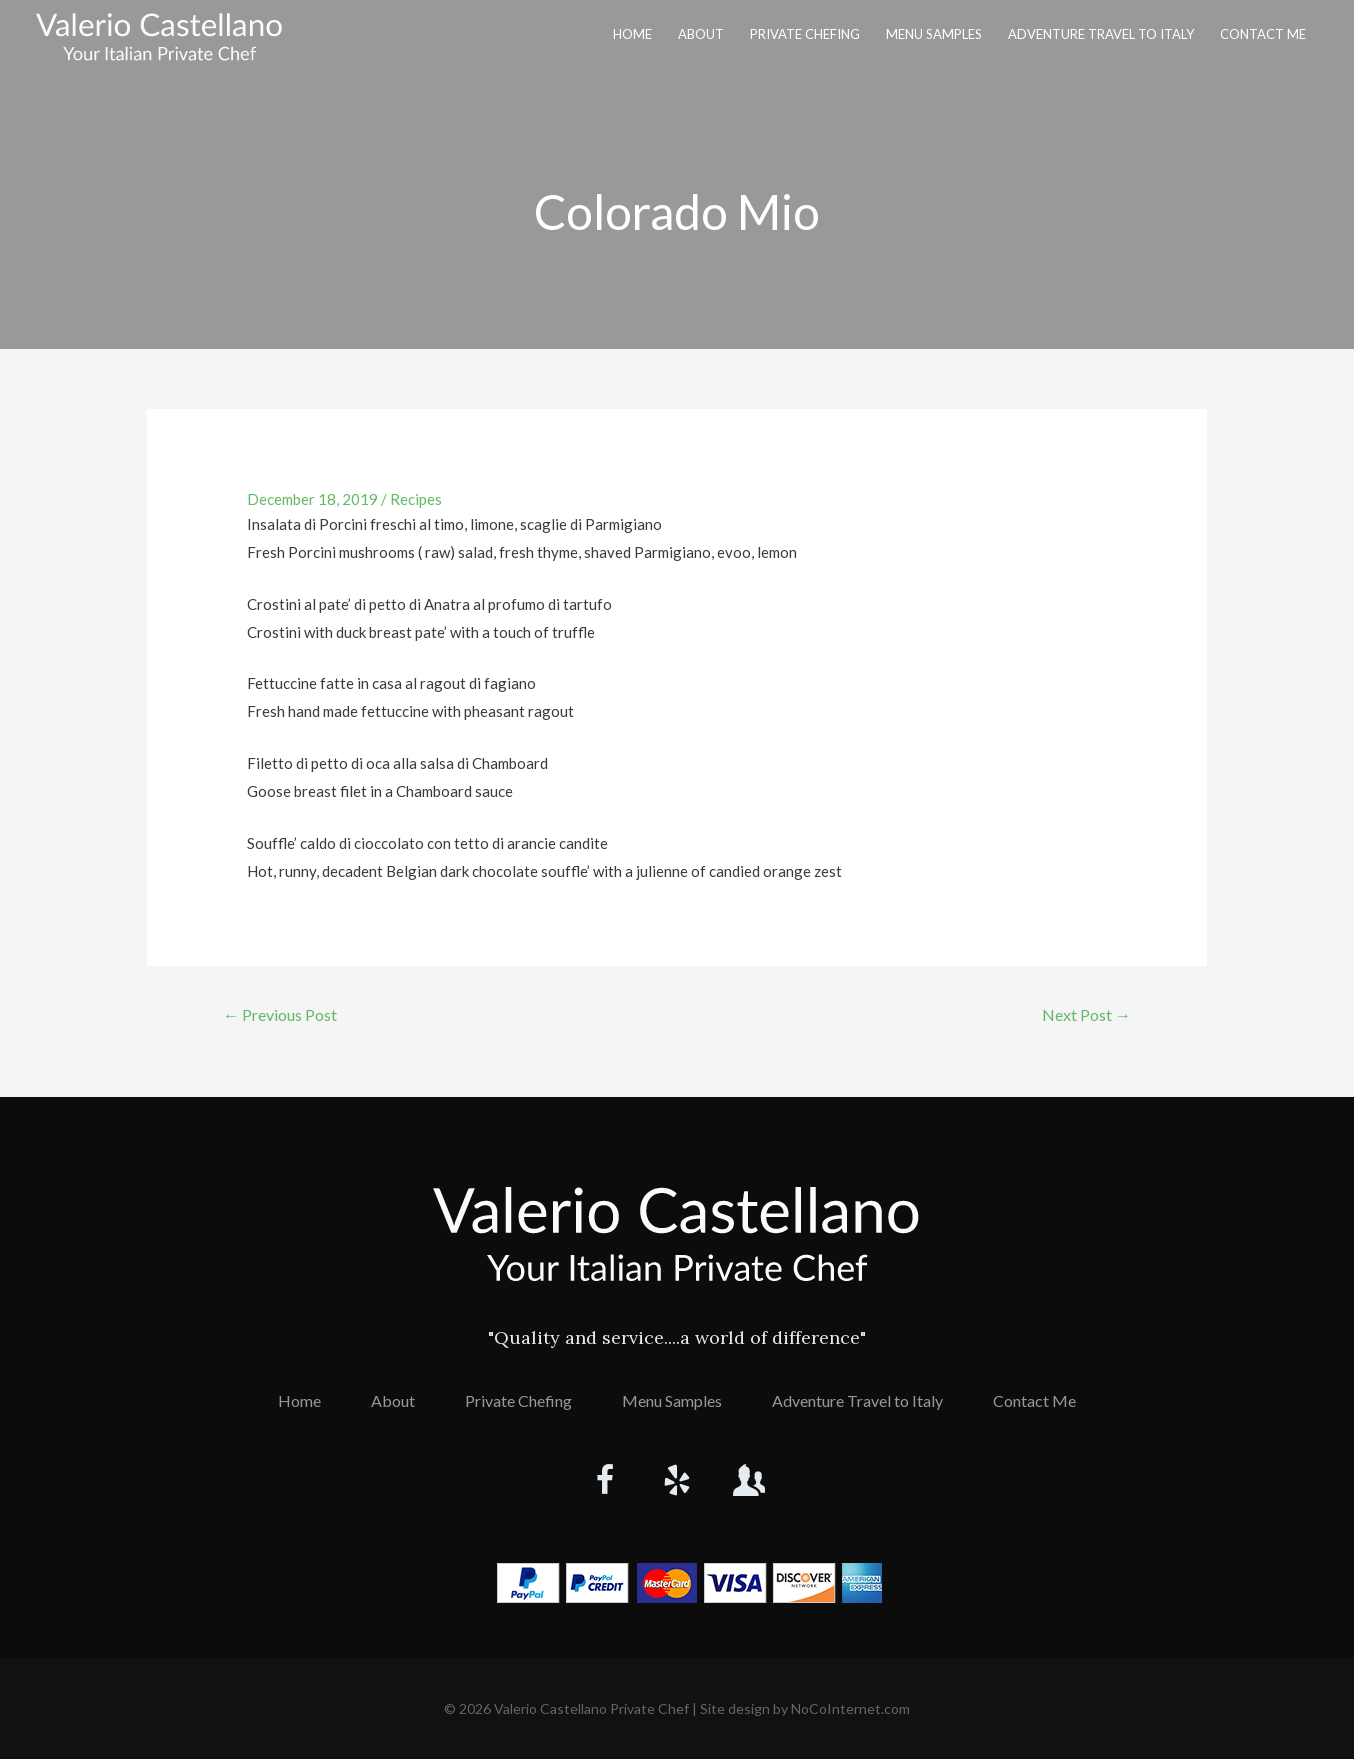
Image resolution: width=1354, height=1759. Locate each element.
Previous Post (280, 1014)
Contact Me (1263, 34)
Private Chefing (805, 34)
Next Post (1086, 1014)
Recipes (416, 499)
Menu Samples (934, 34)
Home (632, 34)
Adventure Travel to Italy (1101, 34)
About (701, 34)
